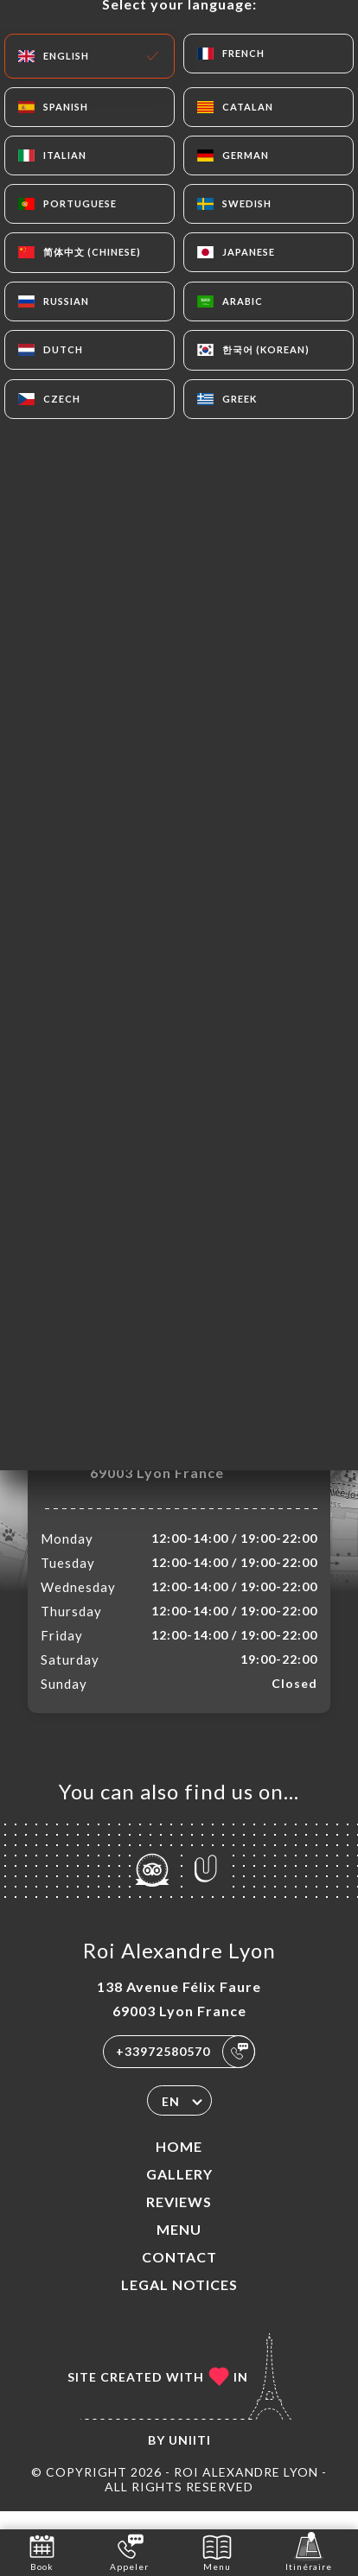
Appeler (129, 2551)
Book (42, 2551)
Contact (179, 2275)
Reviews (179, 2219)
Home (179, 2164)
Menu (179, 2247)
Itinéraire (308, 2551)
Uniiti (190, 2458)
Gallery (179, 2192)
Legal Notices (179, 2302)
